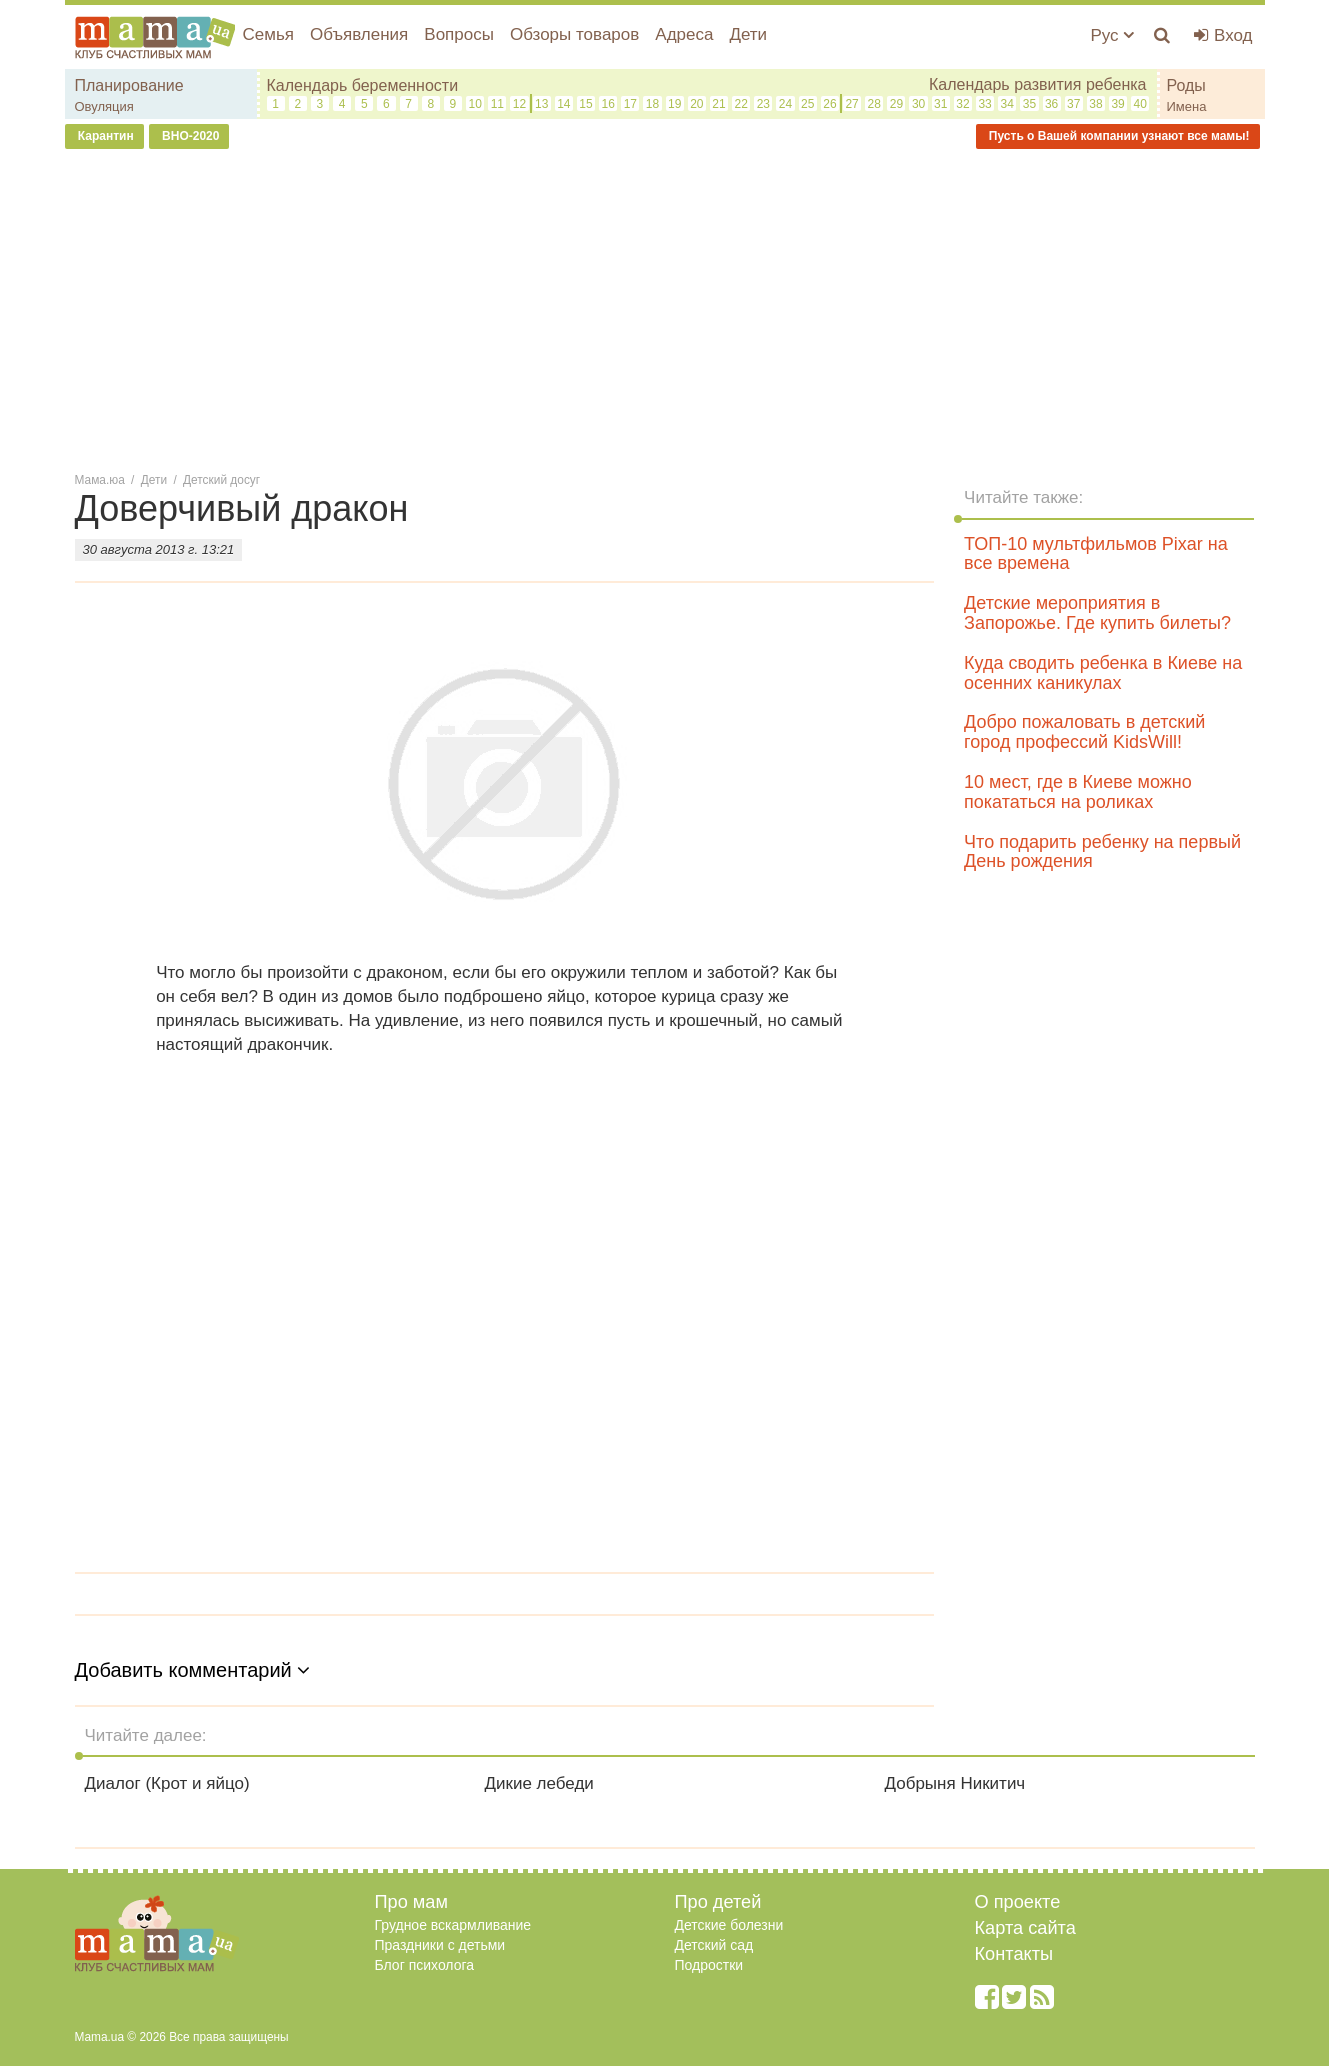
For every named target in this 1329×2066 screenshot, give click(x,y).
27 (851, 104)
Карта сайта (1025, 1928)
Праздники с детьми (440, 1945)
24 (785, 104)
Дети (748, 34)
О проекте (1018, 1902)
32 (962, 104)
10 (474, 104)
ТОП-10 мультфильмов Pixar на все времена (1096, 554)
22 (741, 104)
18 (652, 104)
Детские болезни (729, 1925)
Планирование (129, 85)
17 (630, 104)
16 (607, 104)
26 (829, 104)
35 (1029, 104)
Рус (1112, 35)
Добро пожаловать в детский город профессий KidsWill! (1084, 732)
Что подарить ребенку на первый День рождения (1102, 852)
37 (1073, 104)
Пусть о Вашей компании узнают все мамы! (1118, 136)
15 (585, 104)
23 (763, 104)
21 (718, 104)
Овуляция (104, 106)
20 (696, 104)
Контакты (1014, 1954)
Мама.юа (100, 480)
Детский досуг (221, 480)
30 (918, 104)
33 (984, 104)
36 (1051, 104)
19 (674, 104)
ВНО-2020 (189, 136)
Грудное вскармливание (453, 1925)
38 (1095, 104)
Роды (1186, 85)
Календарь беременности (363, 85)
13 (541, 104)
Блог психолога (425, 1965)
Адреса (684, 34)
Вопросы (459, 34)
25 (807, 104)
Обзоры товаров (574, 34)
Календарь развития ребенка (1038, 84)
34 (1007, 104)
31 (940, 104)
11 (497, 104)
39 (1117, 104)
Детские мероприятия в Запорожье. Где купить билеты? (1097, 613)
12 (519, 104)
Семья (268, 34)
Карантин (104, 136)
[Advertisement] (665, 309)
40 (1140, 104)
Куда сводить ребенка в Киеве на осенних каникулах (1103, 673)
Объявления (359, 34)
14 (563, 104)
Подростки (709, 1965)
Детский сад (714, 1945)
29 (896, 104)
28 (874, 104)
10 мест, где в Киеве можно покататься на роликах (1078, 792)
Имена (1187, 106)
